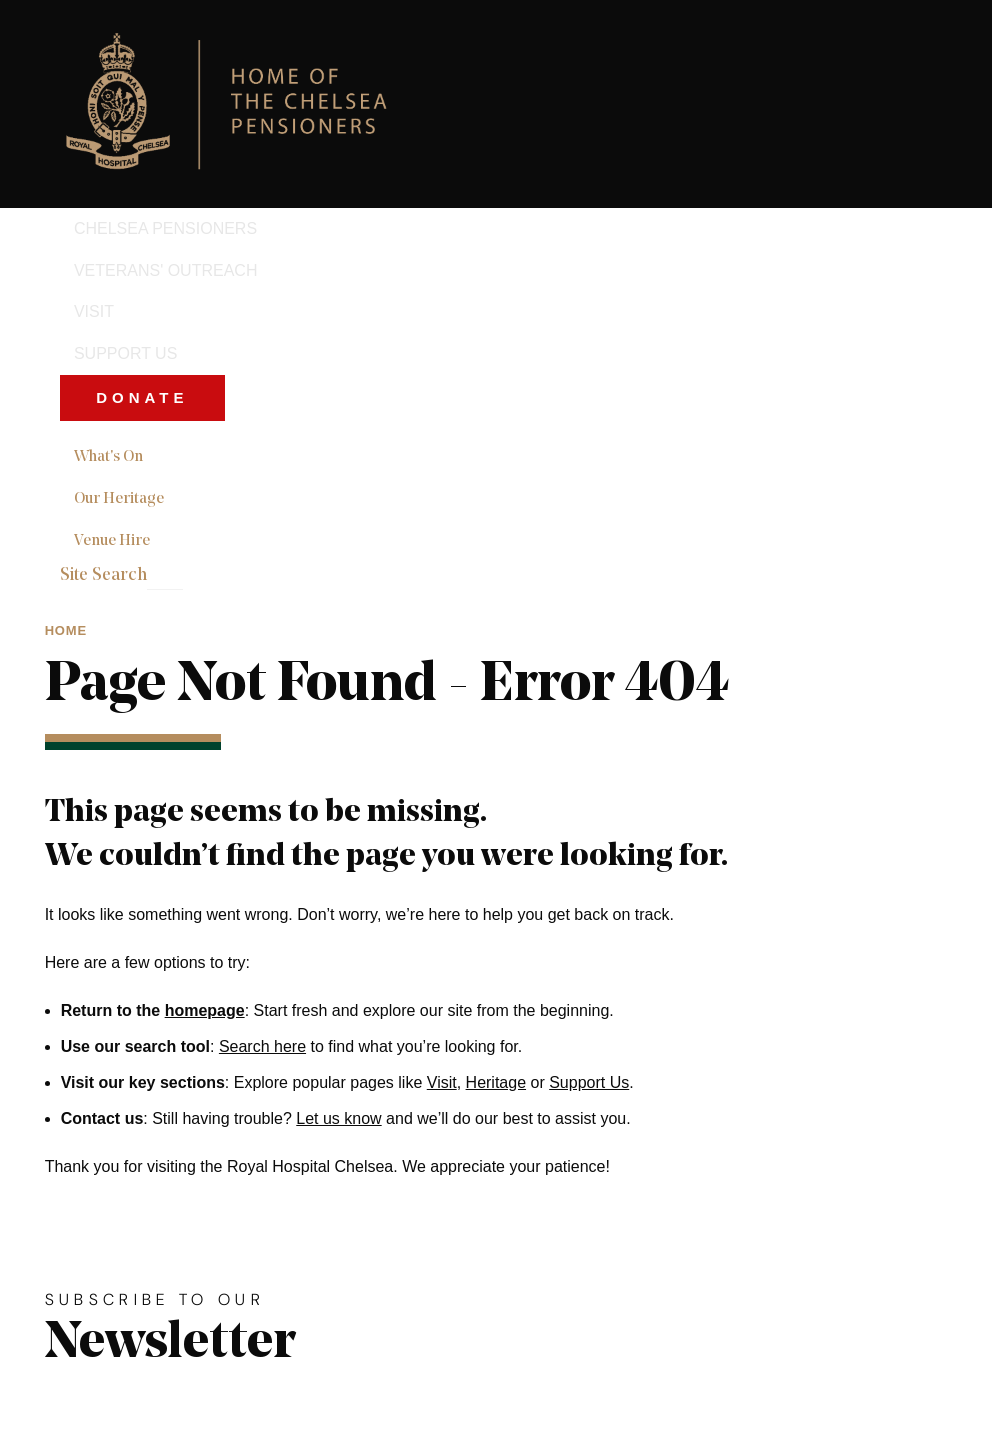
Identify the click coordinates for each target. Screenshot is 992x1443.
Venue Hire (112, 541)
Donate (142, 397)
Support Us (125, 353)
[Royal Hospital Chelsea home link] (237, 104)
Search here (262, 1046)
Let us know (338, 1118)
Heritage (496, 1082)
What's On (108, 457)
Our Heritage (119, 499)
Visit (442, 1082)
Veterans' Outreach (166, 270)
